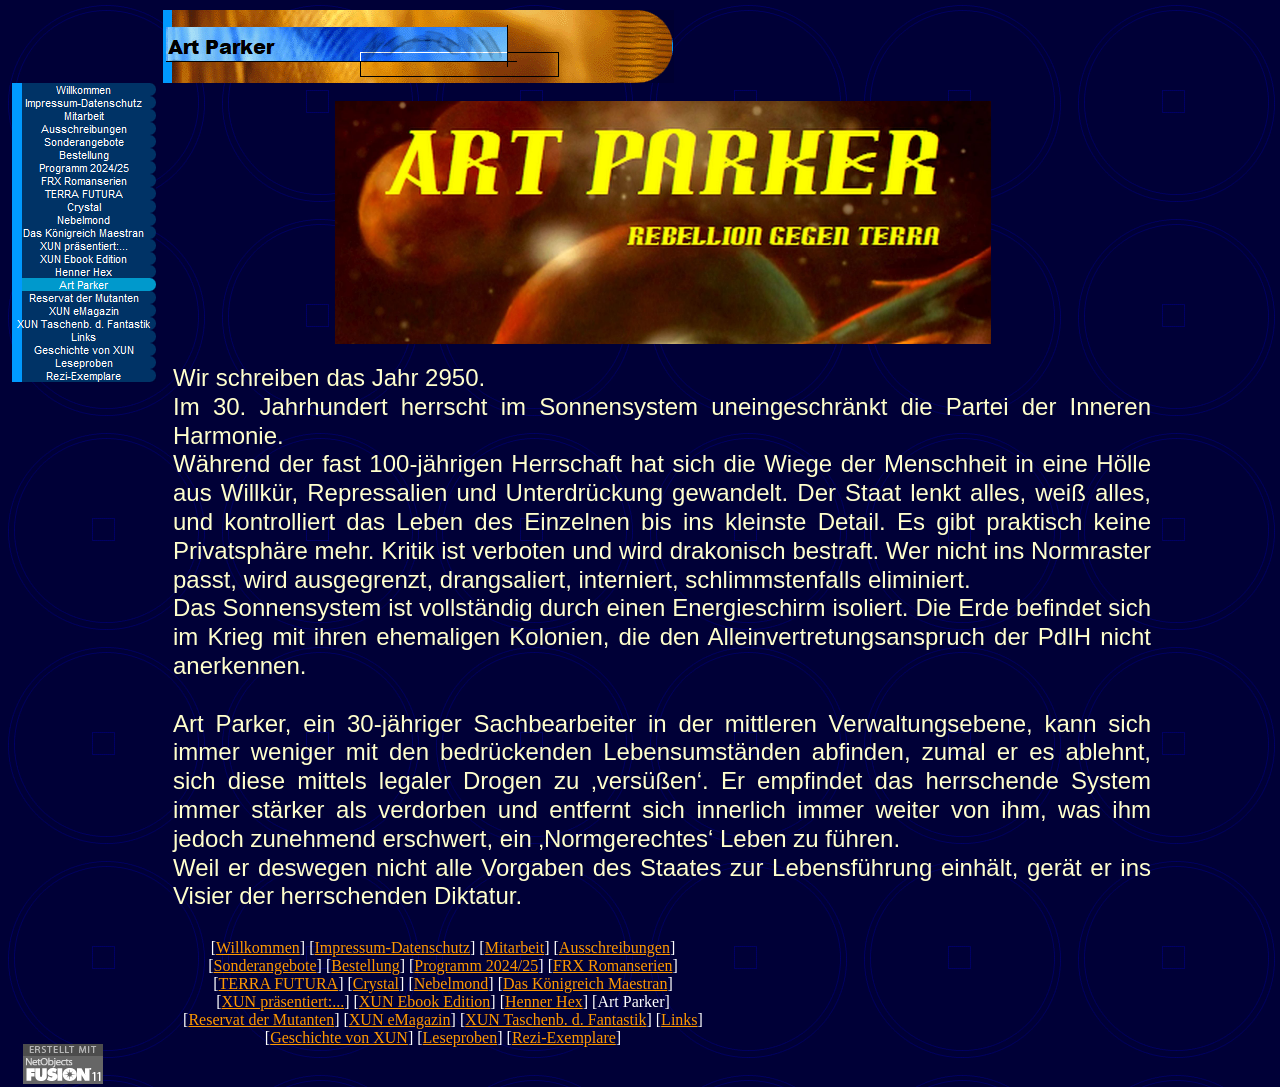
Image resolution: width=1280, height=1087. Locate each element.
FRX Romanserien (613, 965)
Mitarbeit (515, 947)
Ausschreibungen (614, 947)
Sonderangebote (264, 965)
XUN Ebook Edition (425, 1001)
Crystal (376, 983)
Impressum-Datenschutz (392, 947)
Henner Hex (544, 1001)
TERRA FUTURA (279, 983)
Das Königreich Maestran (585, 983)
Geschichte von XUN (339, 1037)
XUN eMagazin (400, 1019)
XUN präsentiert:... (283, 1001)
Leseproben (460, 1037)
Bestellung (365, 965)
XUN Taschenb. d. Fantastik (555, 1019)
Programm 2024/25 (476, 965)
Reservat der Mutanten (261, 1019)
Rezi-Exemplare (564, 1037)
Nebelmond (451, 983)
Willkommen (258, 947)
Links (679, 1019)
